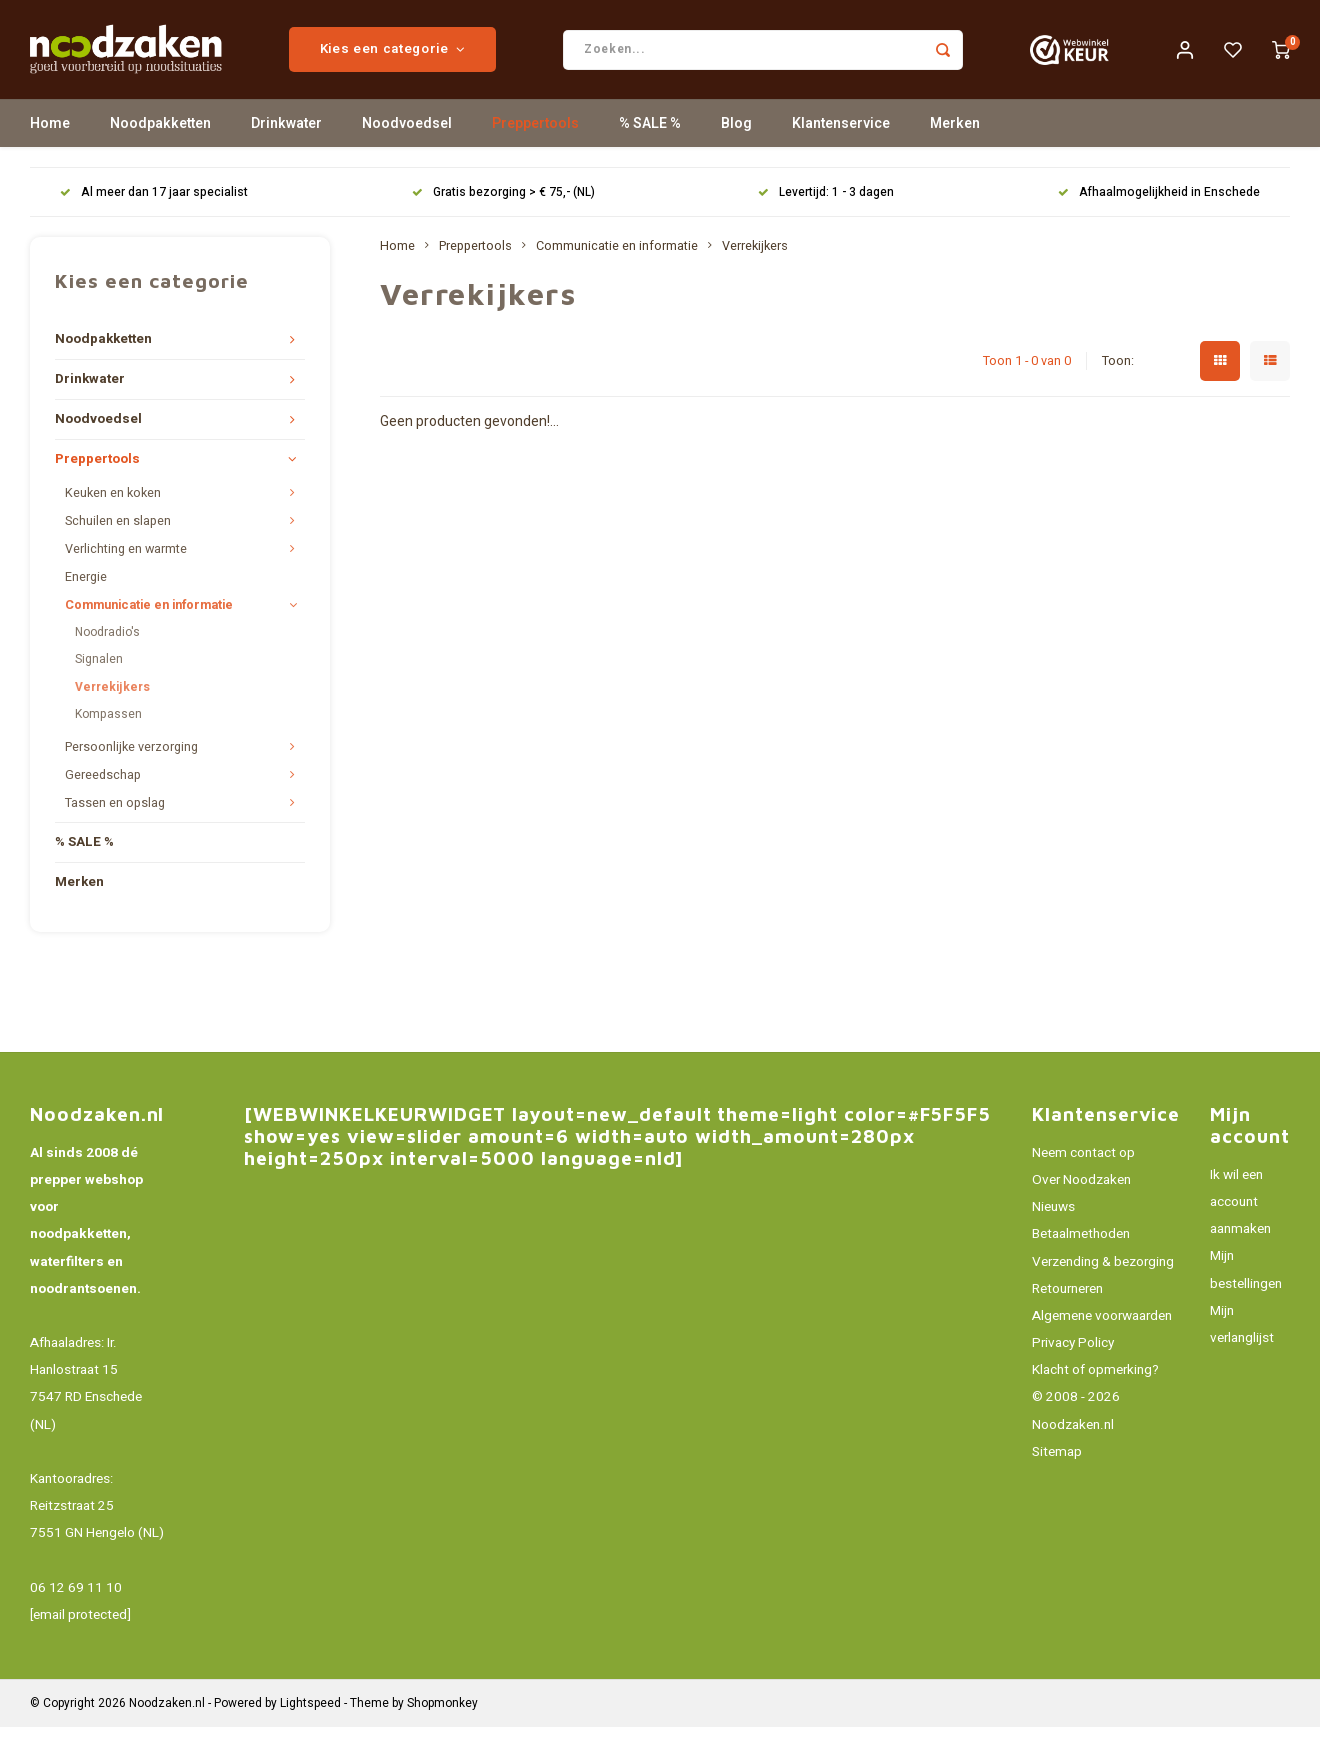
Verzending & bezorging (1103, 1272)
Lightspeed (310, 1714)
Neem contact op (1083, 1164)
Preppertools (535, 134)
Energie (86, 588)
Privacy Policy (1073, 1354)
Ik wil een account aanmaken (1240, 1213)
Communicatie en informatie (149, 616)
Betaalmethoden (1081, 1245)
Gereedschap (103, 786)
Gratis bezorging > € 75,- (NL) (503, 203)
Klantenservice (841, 134)
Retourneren (1067, 1300)
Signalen (99, 670)
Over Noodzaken (1081, 1191)
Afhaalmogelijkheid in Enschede (1159, 203)
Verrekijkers (112, 697)
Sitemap (1057, 1463)
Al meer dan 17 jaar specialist (154, 203)
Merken (955, 134)
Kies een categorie (415, 55)
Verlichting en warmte (126, 560)
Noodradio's (107, 643)
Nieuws (1053, 1218)
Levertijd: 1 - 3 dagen (826, 203)
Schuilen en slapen (118, 532)
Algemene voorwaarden (1102, 1327)
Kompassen (108, 725)
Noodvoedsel (407, 134)
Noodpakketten (160, 134)
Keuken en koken (113, 504)
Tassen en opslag (115, 814)
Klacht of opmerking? (1095, 1381)
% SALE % (650, 134)
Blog (736, 134)
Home (50, 134)
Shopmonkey (442, 1714)
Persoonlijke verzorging (131, 758)
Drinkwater (286, 134)
